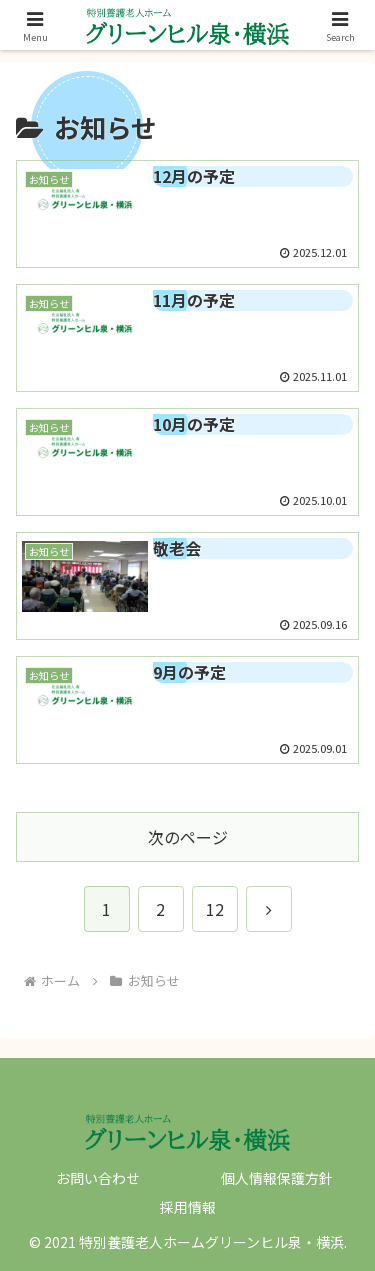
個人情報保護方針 (277, 1178)
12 (215, 909)
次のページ (188, 837)
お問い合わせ (98, 1178)
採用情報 (188, 1207)
